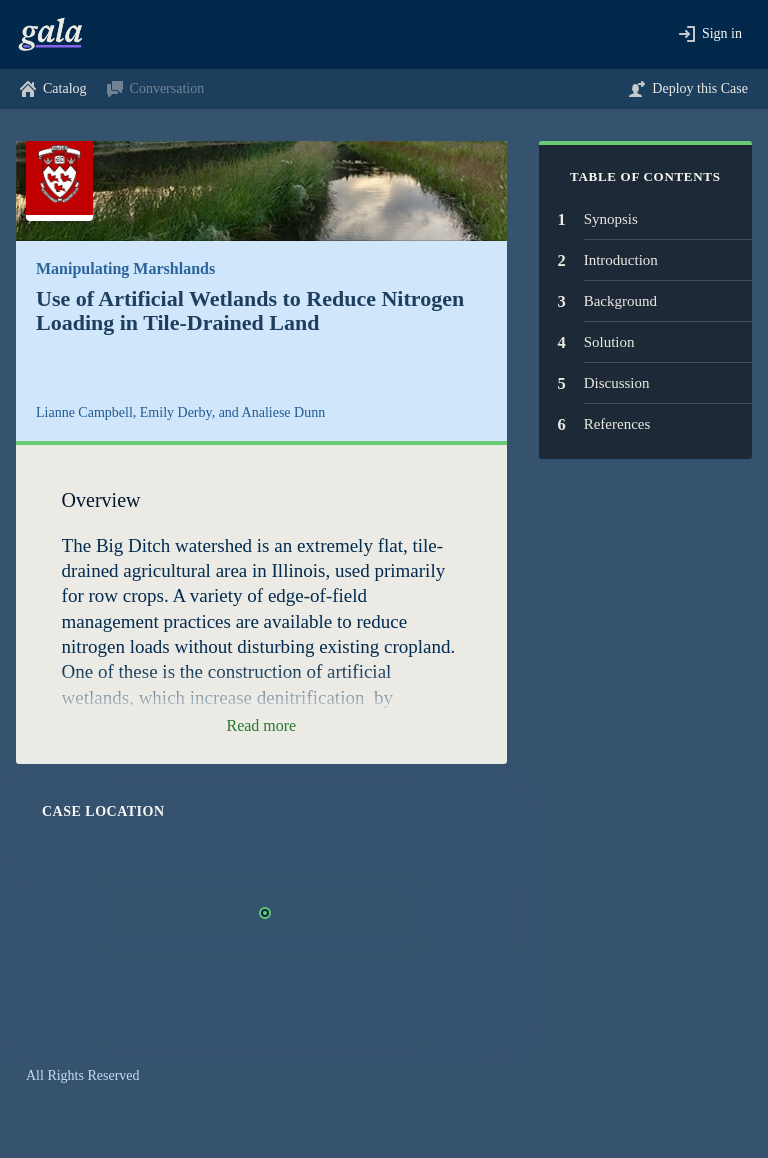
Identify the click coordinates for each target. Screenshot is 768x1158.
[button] (710, 34)
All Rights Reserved (83, 1075)
